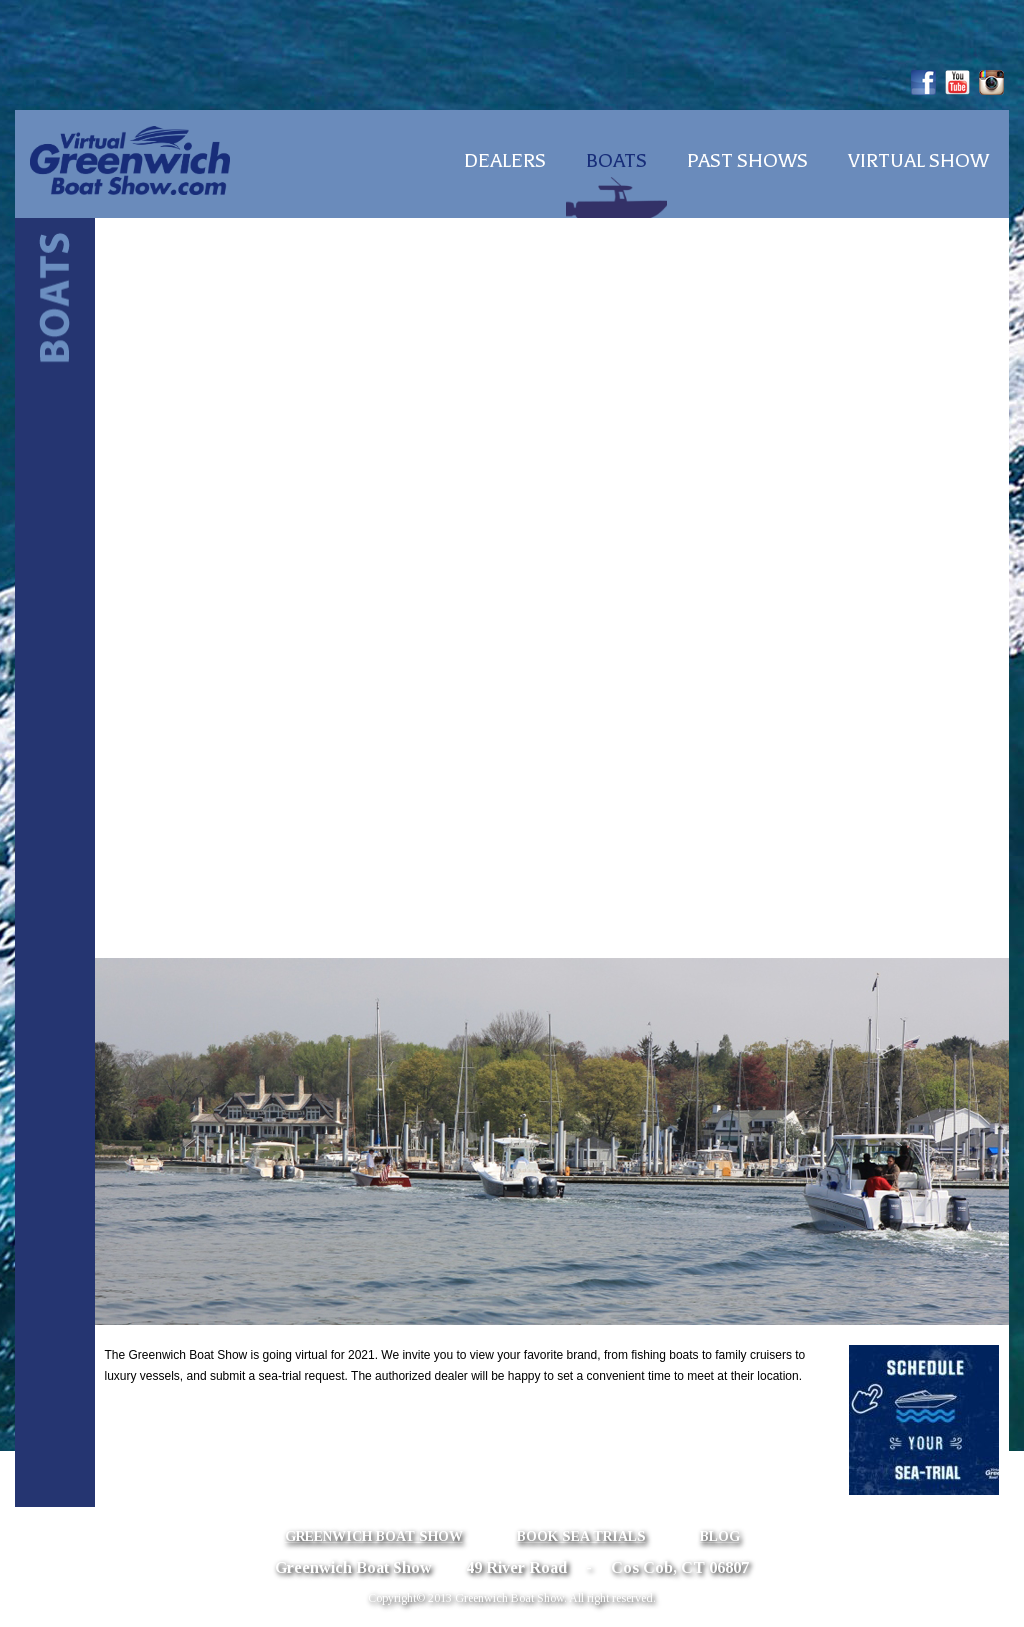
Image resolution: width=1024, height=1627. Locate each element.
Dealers (505, 161)
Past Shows (747, 161)
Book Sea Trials (581, 1536)
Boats (616, 161)
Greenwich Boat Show (374, 1536)
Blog (720, 1536)
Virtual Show (918, 161)
